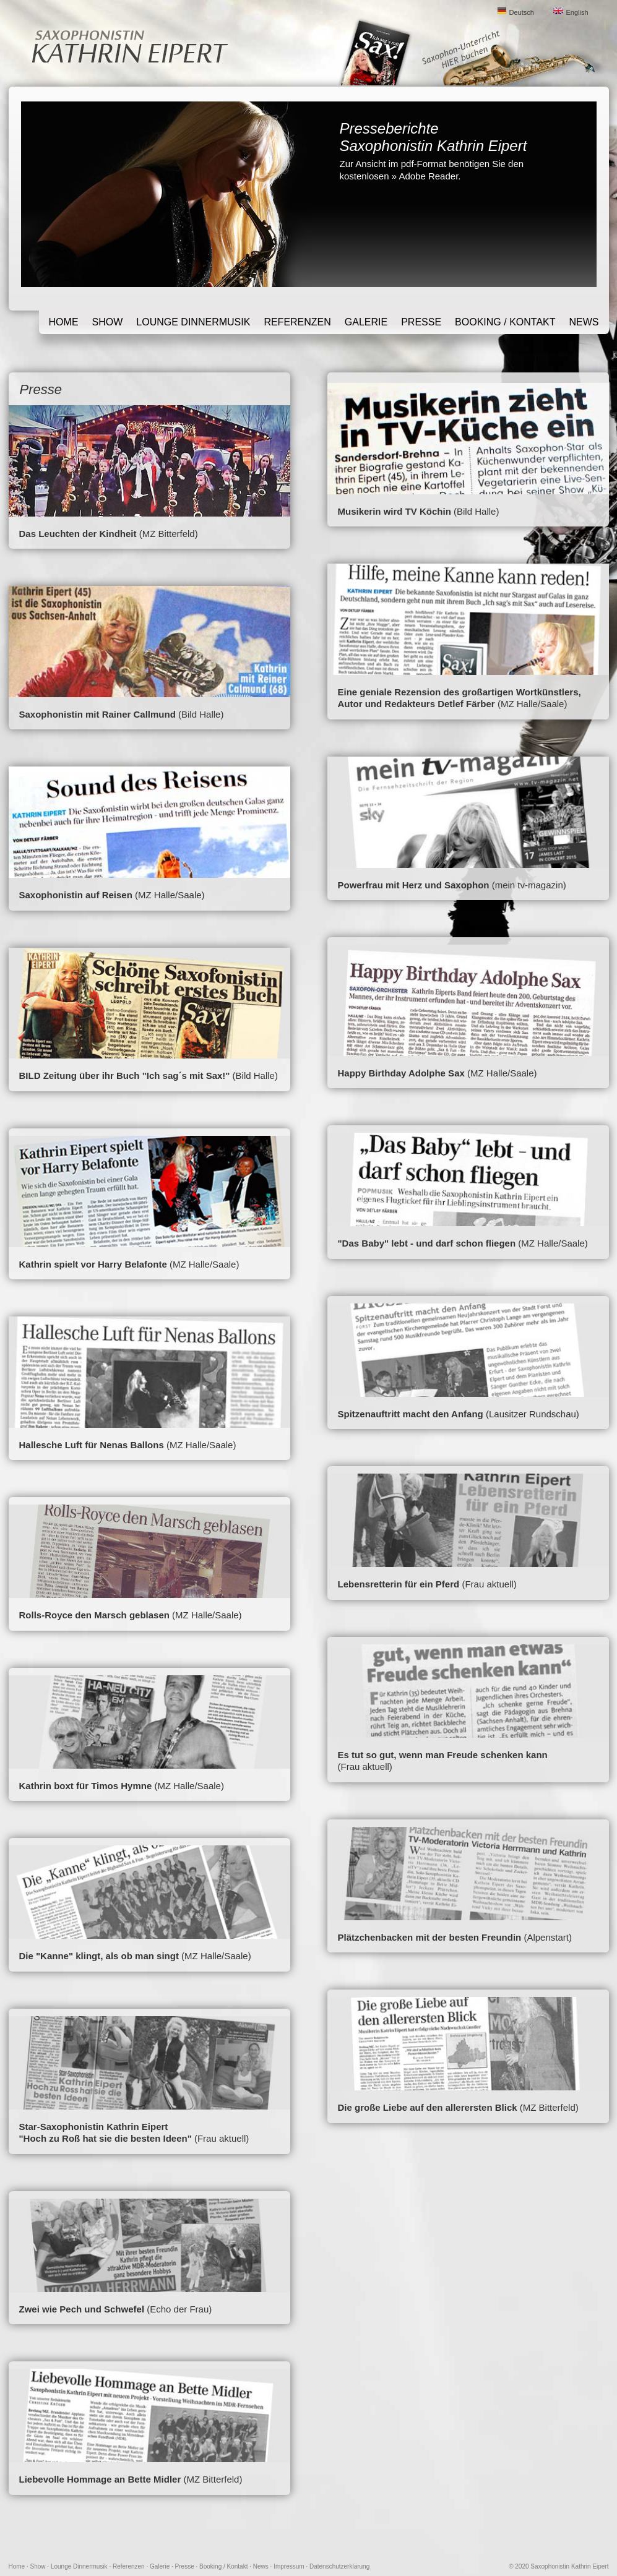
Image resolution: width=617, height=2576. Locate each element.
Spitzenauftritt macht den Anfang (410, 1414)
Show (107, 322)
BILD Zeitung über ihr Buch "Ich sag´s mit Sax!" (124, 1075)
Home (64, 322)
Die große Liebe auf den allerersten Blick (427, 2107)
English (577, 12)
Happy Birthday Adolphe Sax (401, 1073)
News (584, 322)
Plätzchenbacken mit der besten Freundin (430, 1937)
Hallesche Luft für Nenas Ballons (91, 1445)
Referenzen (297, 322)
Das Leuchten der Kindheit (78, 533)
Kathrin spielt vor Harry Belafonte (93, 1264)
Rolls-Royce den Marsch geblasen (94, 1615)
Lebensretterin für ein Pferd (399, 1584)
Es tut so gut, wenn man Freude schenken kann (443, 1755)
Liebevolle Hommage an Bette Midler (100, 2479)
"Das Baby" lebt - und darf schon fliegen (427, 1243)
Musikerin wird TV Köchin (394, 511)
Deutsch (521, 12)
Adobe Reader (428, 176)
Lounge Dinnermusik (193, 322)
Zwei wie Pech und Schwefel (82, 2309)
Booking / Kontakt (505, 322)
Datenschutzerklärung (339, 2566)
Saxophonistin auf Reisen (75, 895)
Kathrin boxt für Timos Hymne (85, 1785)
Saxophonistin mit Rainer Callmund (97, 714)
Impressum (289, 2566)
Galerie (366, 322)
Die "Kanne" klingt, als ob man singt (99, 1956)
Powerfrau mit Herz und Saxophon (414, 885)
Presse (421, 322)
